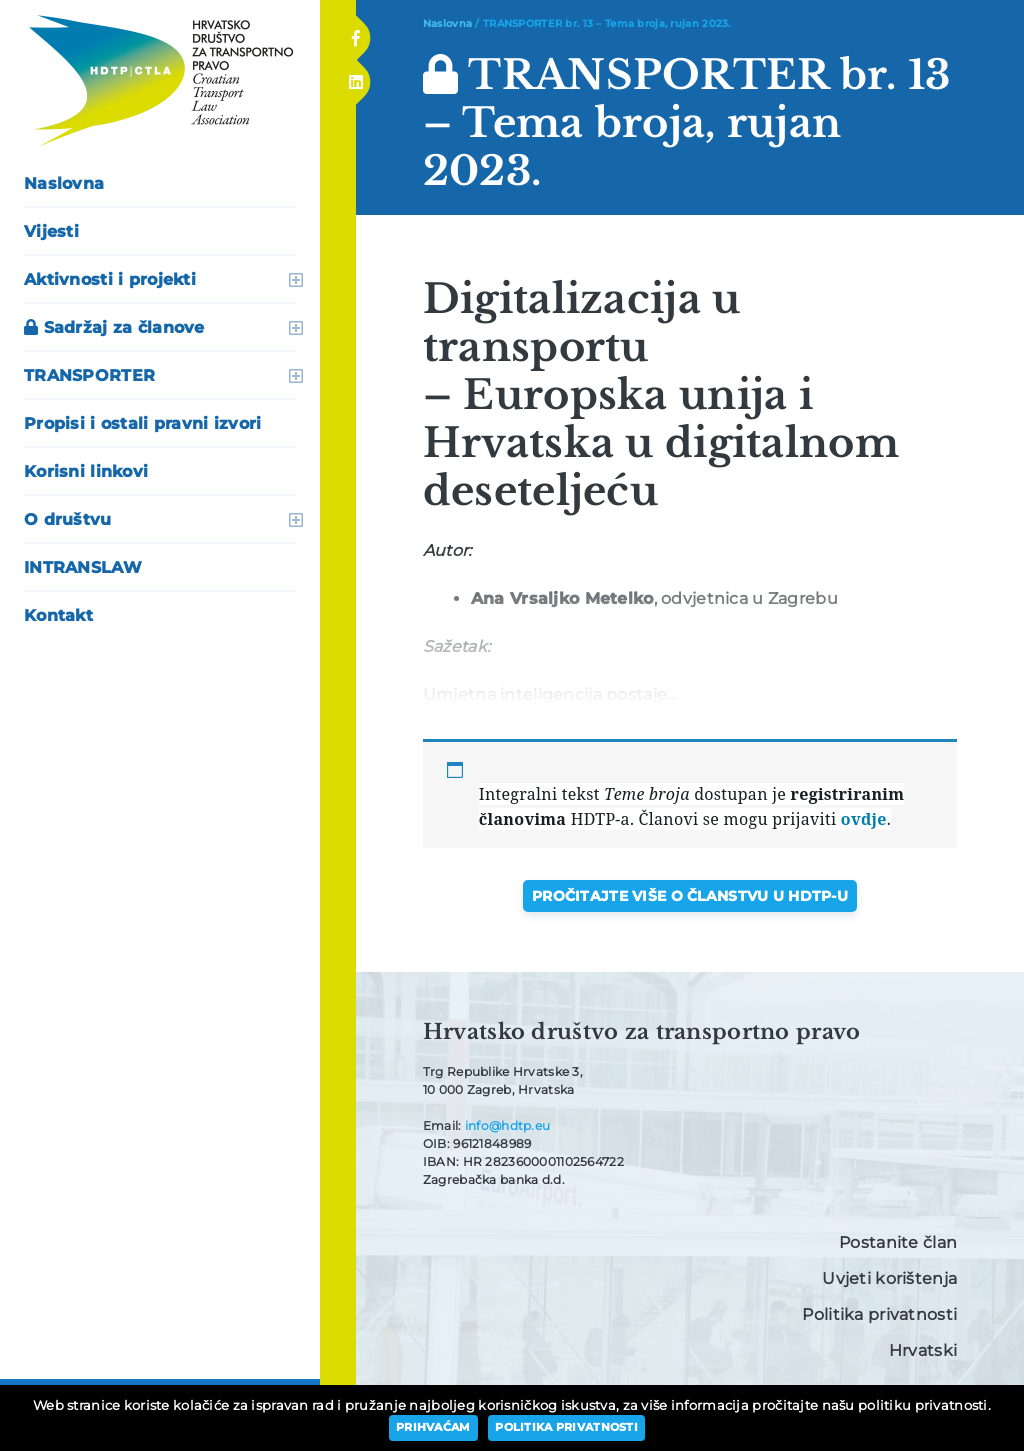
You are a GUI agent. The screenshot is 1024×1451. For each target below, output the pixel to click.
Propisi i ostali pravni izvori (143, 423)
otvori (296, 280)
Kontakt (58, 615)
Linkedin (355, 76)
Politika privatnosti (879, 1314)
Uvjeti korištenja (889, 1278)
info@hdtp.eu (507, 1125)
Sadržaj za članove (114, 327)
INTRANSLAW (83, 567)
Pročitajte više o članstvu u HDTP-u (690, 896)
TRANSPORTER (89, 375)
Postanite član (898, 1242)
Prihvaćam (433, 1427)
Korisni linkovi (86, 471)
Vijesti (51, 231)
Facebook (355, 32)
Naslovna (64, 183)
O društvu (68, 519)
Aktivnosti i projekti (110, 279)
